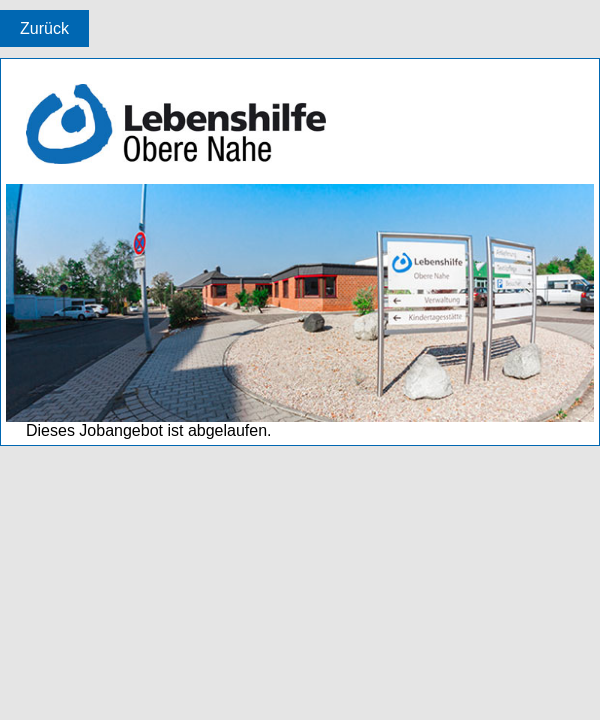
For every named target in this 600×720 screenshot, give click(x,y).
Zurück (44, 28)
